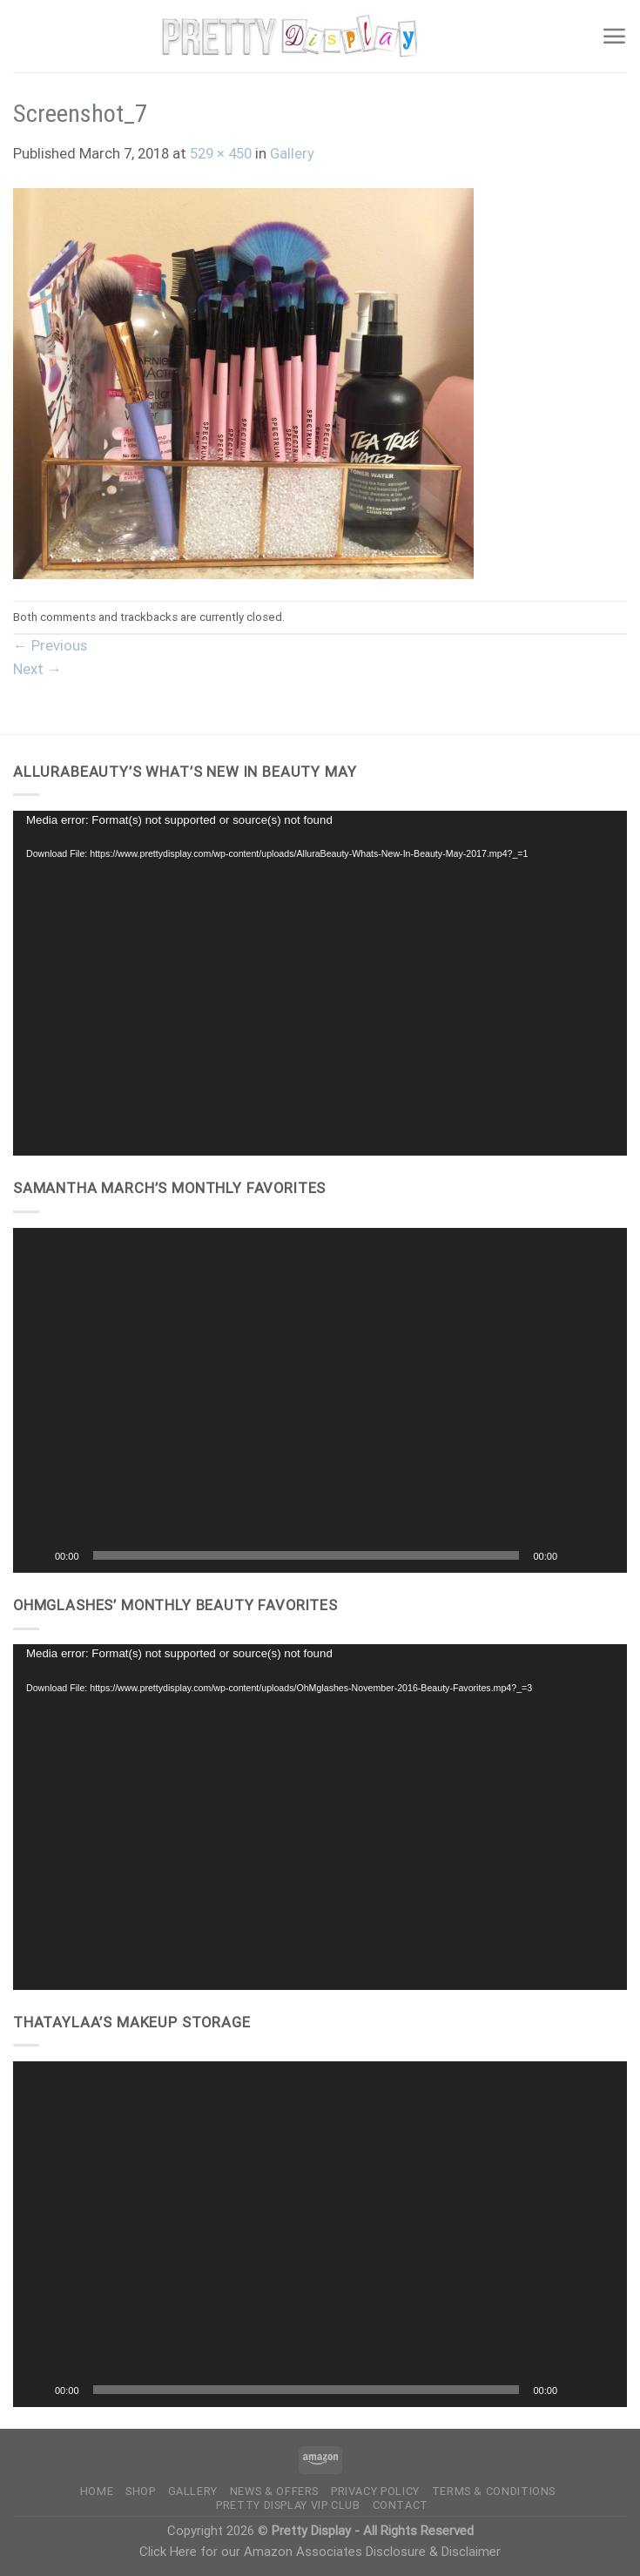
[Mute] (576, 1555)
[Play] (35, 1555)
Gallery (292, 153)
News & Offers (274, 2491)
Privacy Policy (375, 2491)
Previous (50, 645)
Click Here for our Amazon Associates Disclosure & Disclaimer (320, 2551)
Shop (140, 2491)
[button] (320, 1400)
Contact (400, 2505)
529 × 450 (221, 153)
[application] (320, 984)
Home (97, 2491)
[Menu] (614, 35)
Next (37, 669)
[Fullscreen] (604, 1555)
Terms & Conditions (494, 2491)
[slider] (306, 1555)
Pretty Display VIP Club (288, 2505)
